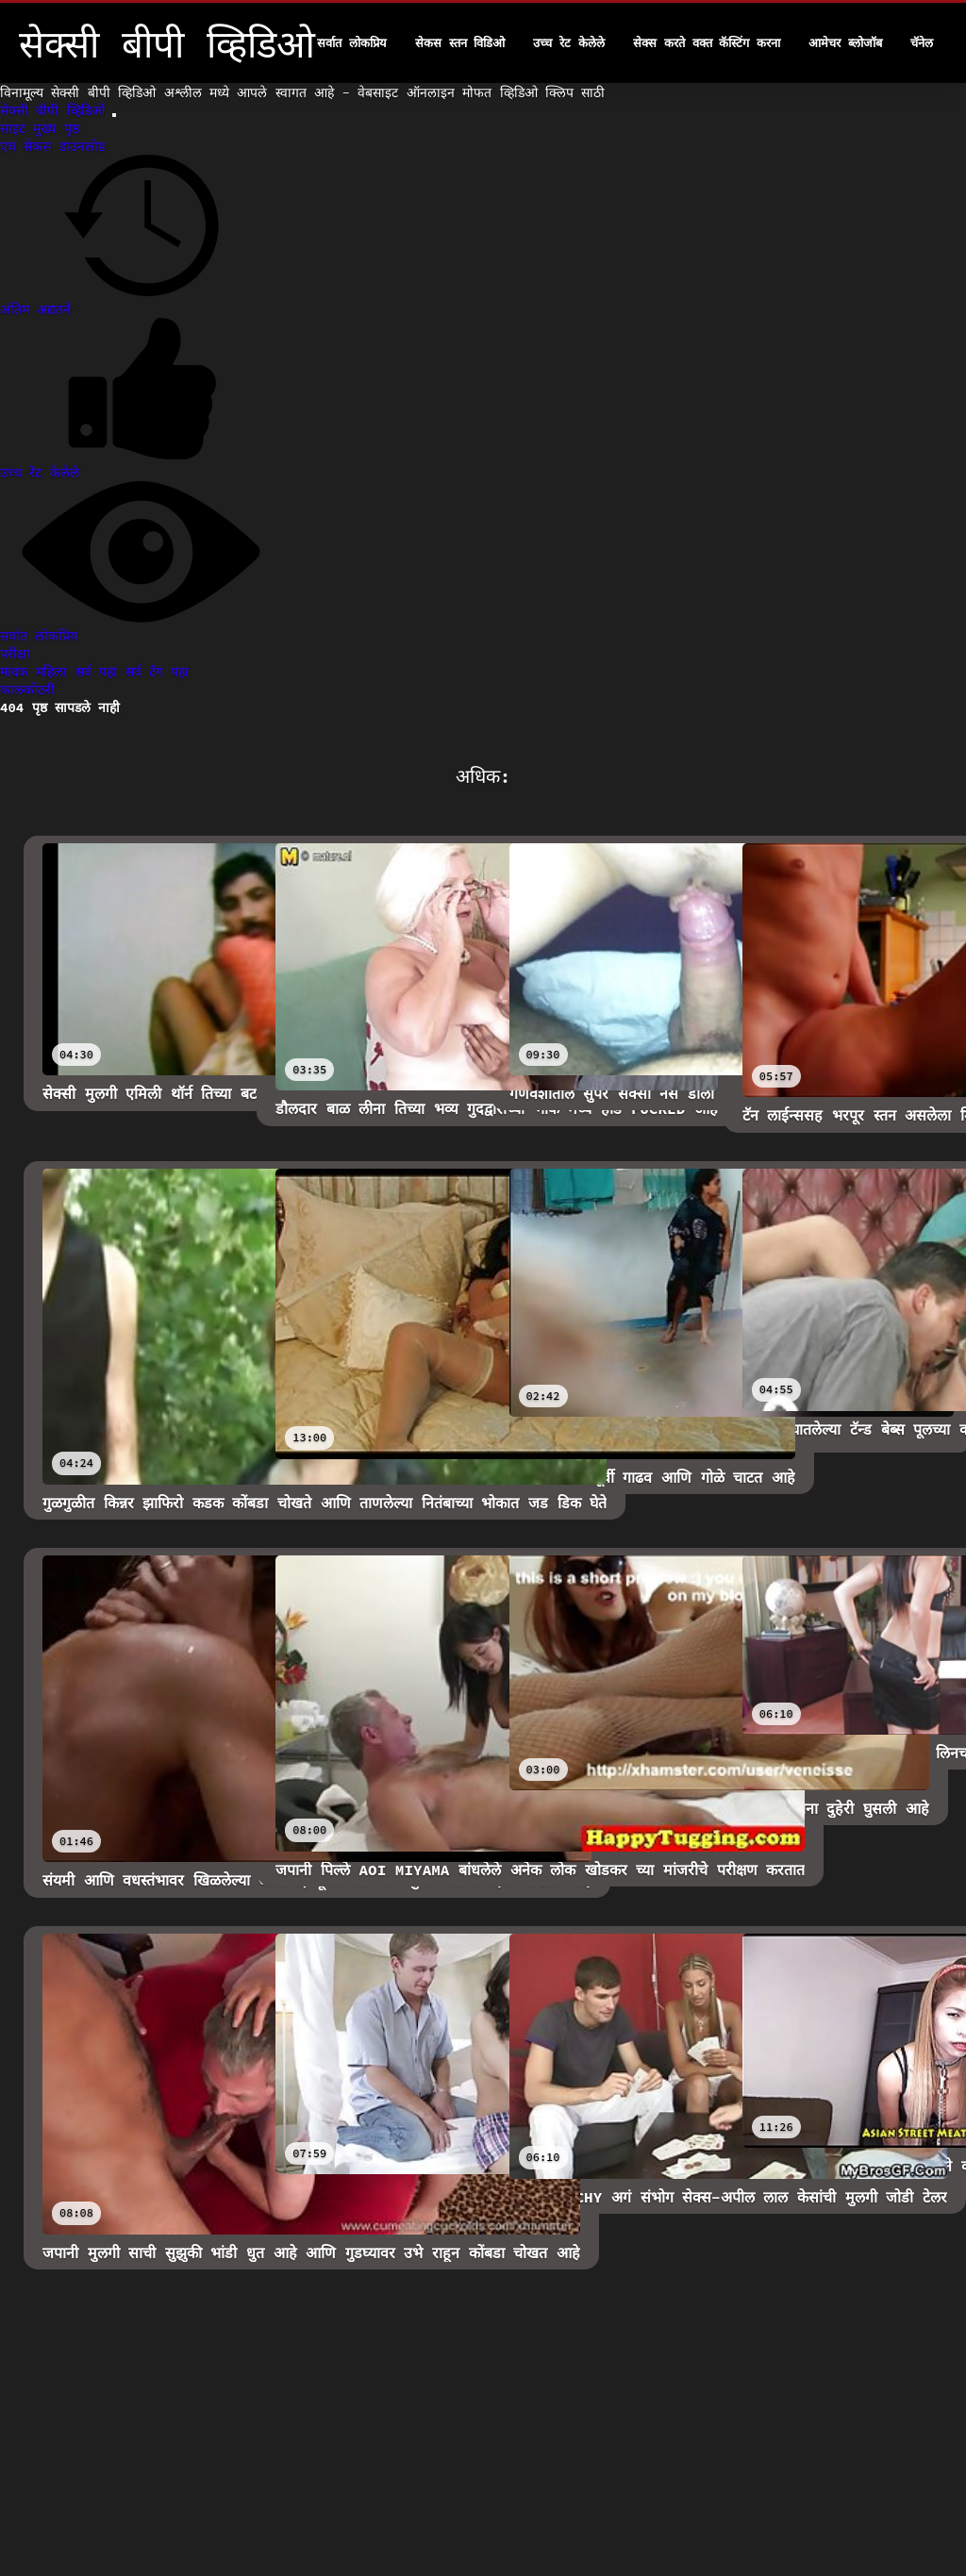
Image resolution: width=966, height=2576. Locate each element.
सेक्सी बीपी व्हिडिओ (56, 110)
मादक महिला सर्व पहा (62, 671)
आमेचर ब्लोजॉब (845, 43)
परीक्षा (15, 653)
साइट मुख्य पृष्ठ (39, 128)
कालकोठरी (27, 689)
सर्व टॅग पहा (157, 671)
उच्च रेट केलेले (569, 43)
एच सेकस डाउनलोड (52, 146)
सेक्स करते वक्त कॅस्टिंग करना (706, 43)
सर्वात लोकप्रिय (352, 43)
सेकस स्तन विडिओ (460, 43)
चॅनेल (921, 43)
